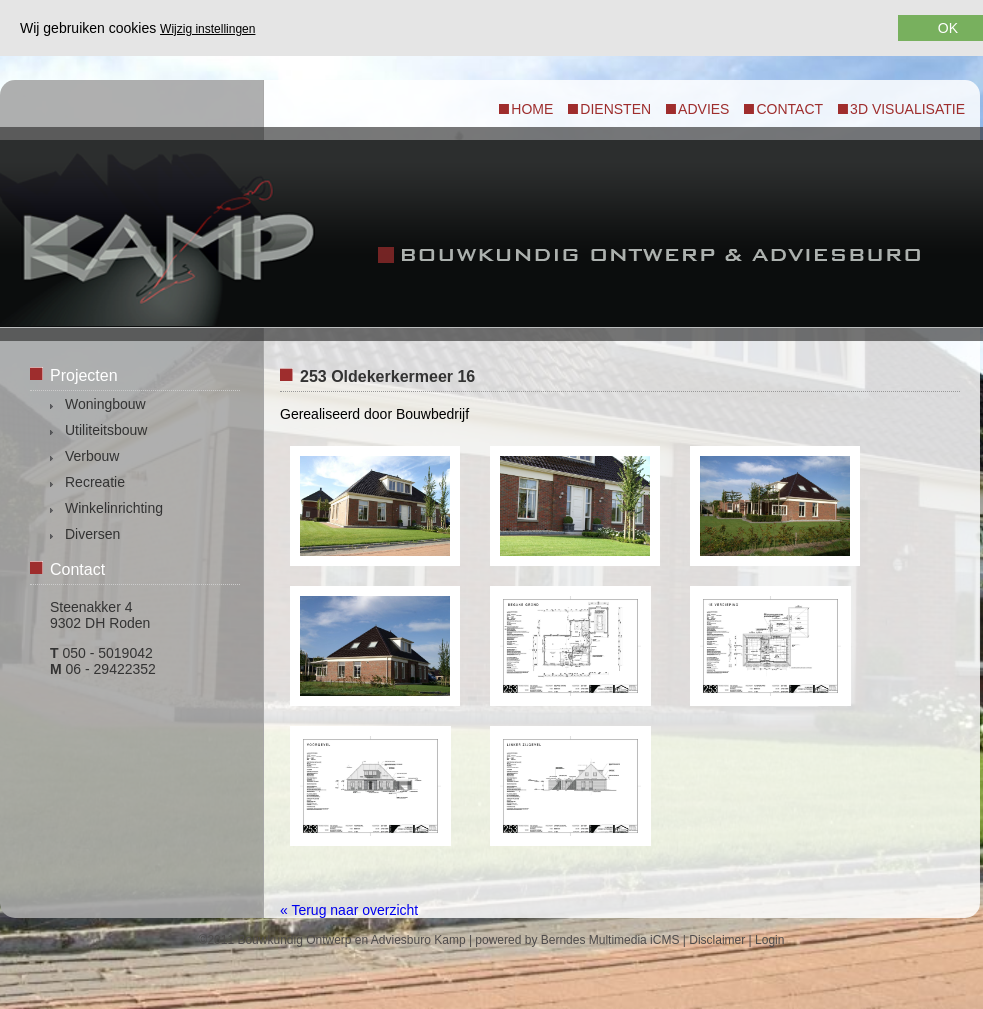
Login (769, 940)
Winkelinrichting (114, 508)
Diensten (615, 109)
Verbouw (92, 456)
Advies (703, 109)
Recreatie (95, 482)
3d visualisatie (907, 109)
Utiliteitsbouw (106, 430)
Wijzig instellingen (207, 29)
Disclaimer (717, 940)
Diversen (92, 534)
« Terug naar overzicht (349, 910)
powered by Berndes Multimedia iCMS (577, 940)
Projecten (84, 375)
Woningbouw (105, 404)
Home (532, 109)
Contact (789, 109)
